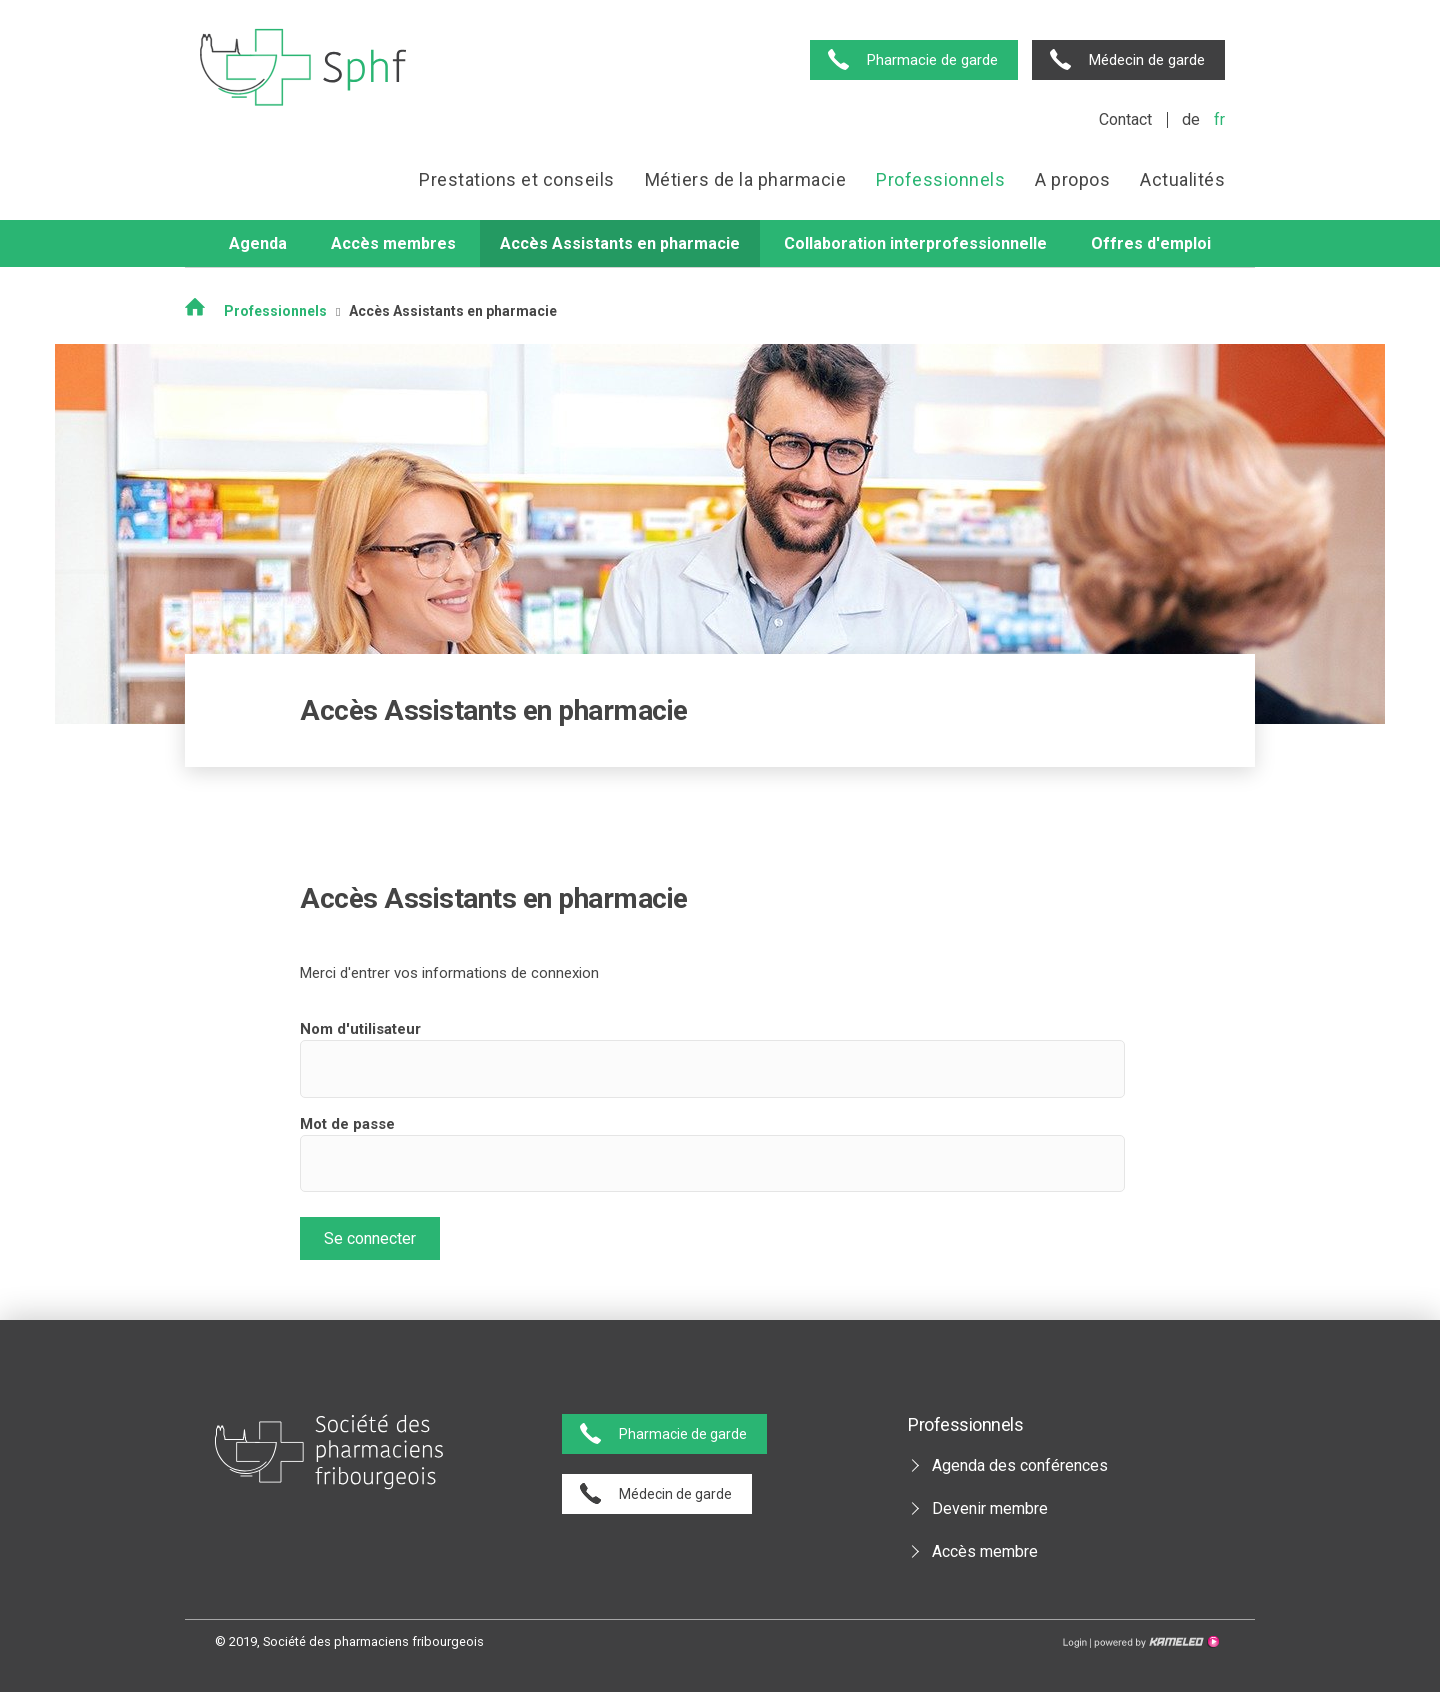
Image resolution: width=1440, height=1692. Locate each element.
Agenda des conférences (1020, 1465)
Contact (1125, 119)
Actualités (1182, 179)
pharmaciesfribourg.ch (303, 67)
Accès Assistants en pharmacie (620, 243)
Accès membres (393, 243)
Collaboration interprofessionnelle (915, 243)
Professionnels (940, 179)
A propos (1072, 179)
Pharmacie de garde (932, 60)
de (1191, 119)
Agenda (258, 243)
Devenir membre (990, 1508)
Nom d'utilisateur (360, 1029)
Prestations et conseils (517, 179)
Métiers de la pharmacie (746, 179)
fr (1219, 119)
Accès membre (985, 1551)
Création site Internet (1155, 1642)
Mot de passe (347, 1124)
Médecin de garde (1147, 60)
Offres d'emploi (1151, 243)
